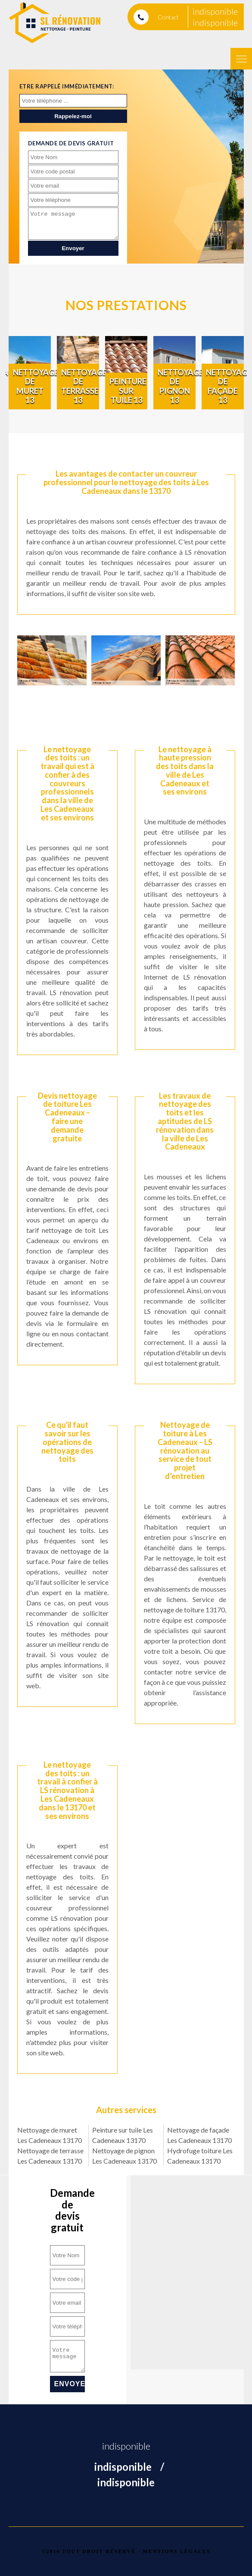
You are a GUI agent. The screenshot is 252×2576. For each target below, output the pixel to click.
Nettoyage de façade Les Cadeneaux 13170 (199, 2135)
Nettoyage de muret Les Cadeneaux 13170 (49, 2135)
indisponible (215, 11)
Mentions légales (176, 2551)
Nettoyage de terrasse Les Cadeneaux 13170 (50, 2155)
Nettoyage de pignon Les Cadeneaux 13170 (124, 2155)
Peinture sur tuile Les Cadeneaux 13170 (122, 2135)
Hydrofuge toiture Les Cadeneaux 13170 (200, 2155)
